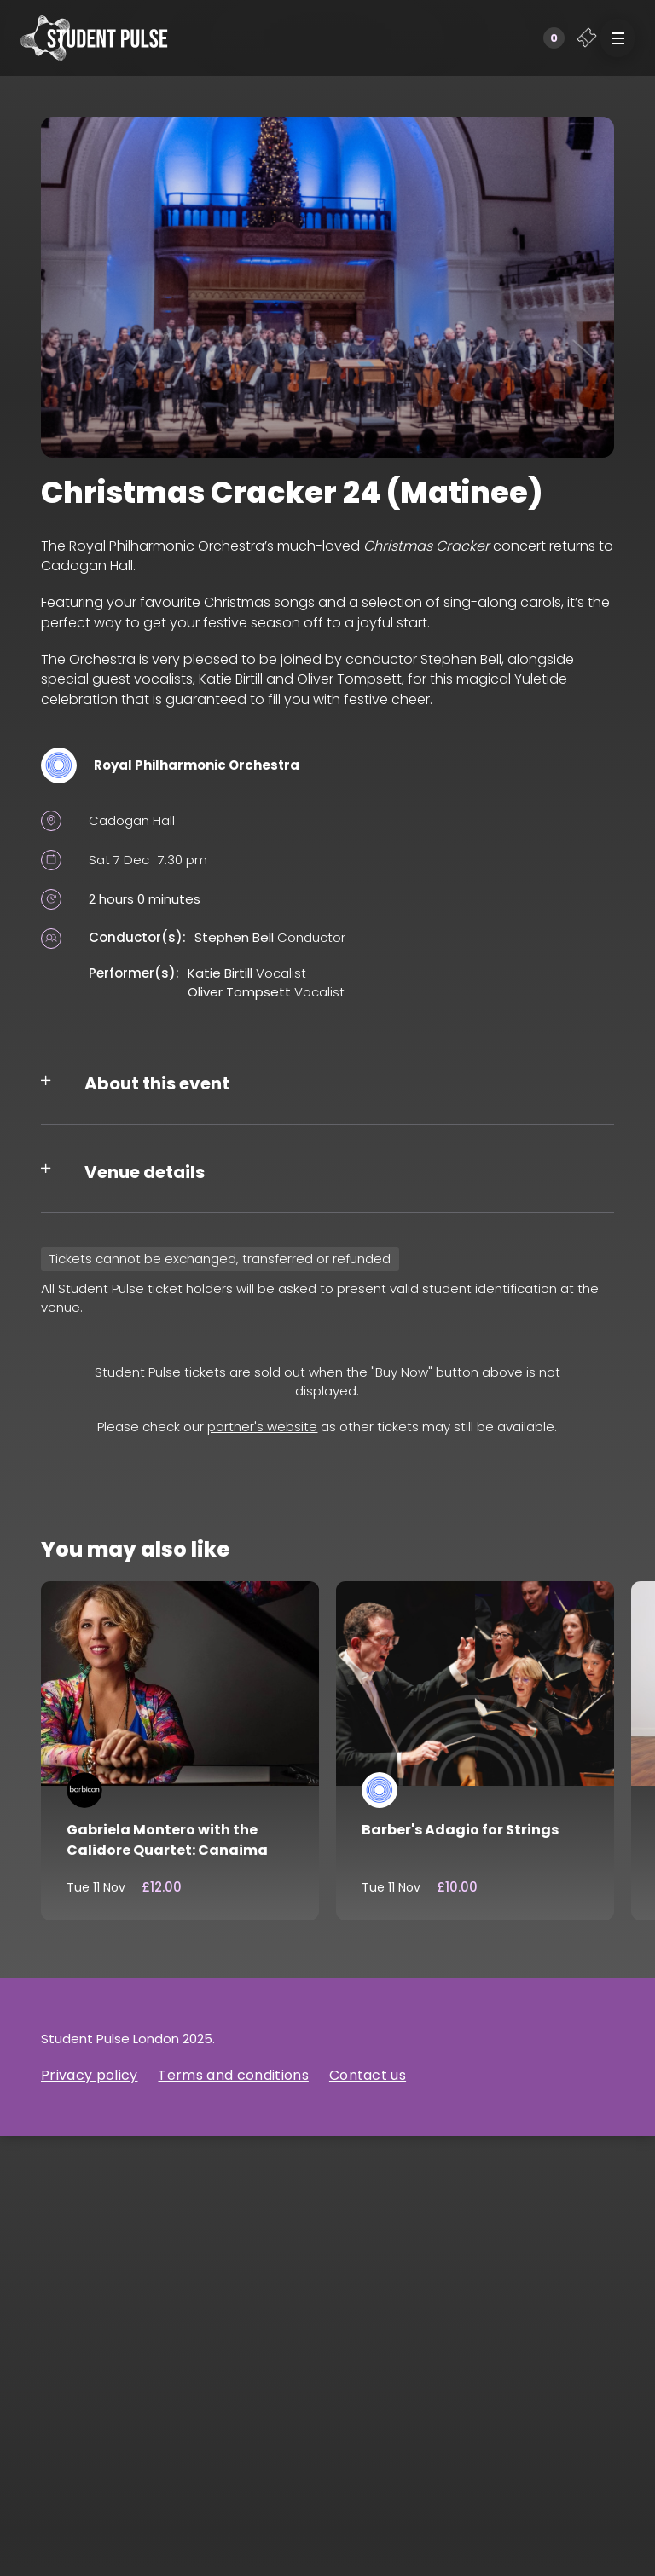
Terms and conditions (233, 2075)
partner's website (262, 1426)
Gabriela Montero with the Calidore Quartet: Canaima (167, 1840)
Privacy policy (89, 2075)
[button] (617, 38)
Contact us (367, 2075)
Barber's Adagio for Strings (460, 1830)
